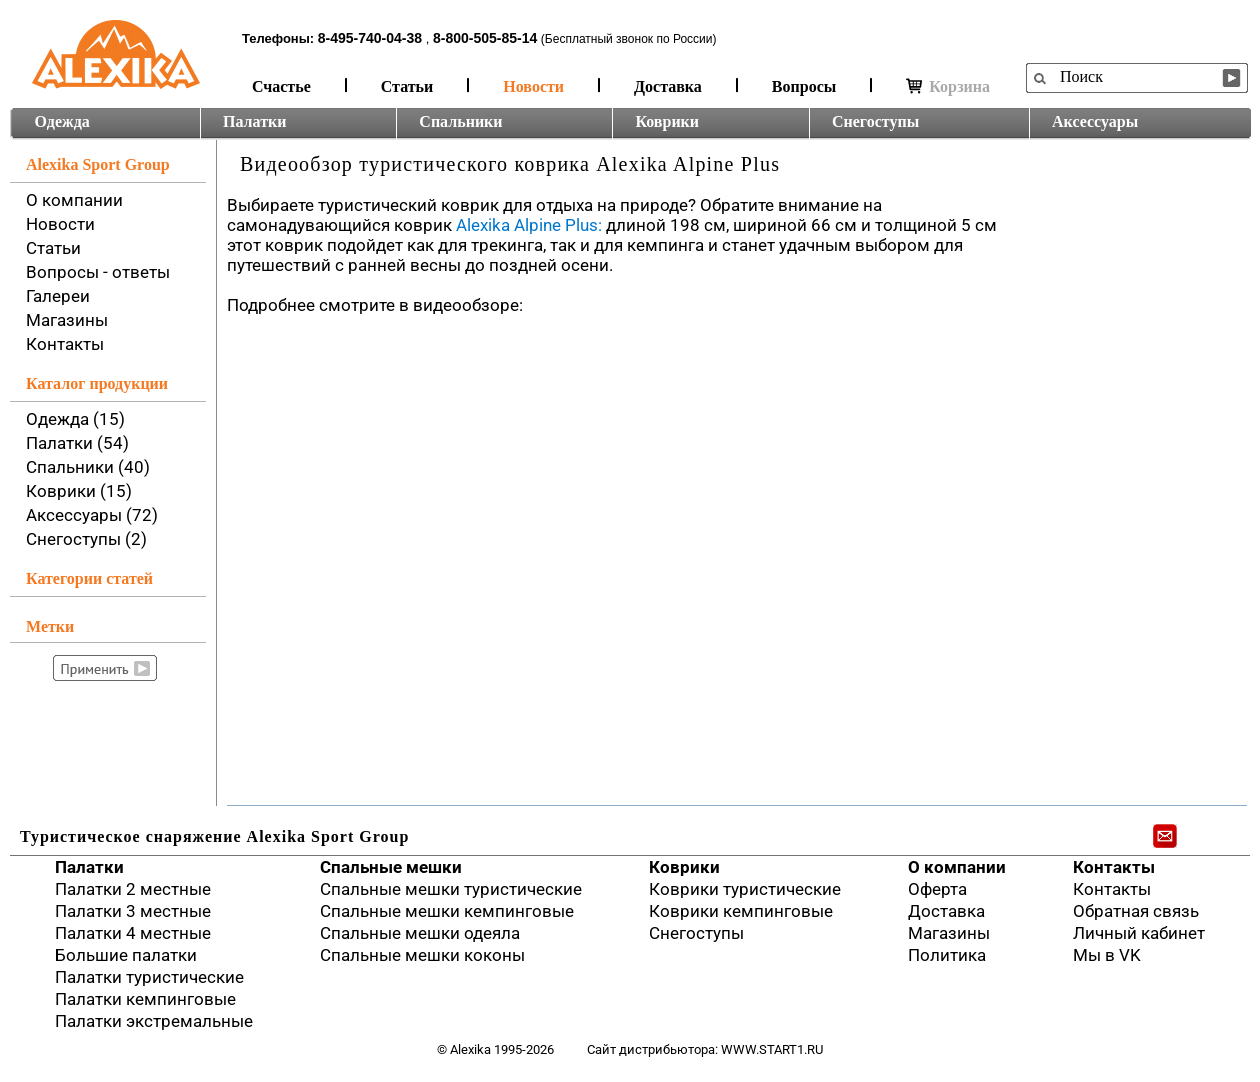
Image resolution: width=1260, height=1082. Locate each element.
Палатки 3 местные (133, 911)
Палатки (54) (77, 443)
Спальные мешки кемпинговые (447, 911)
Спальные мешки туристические (451, 889)
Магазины (67, 320)
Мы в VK (1107, 955)
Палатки (254, 121)
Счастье (281, 86)
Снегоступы (875, 121)
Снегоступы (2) (86, 539)
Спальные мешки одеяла (420, 933)
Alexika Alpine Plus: (529, 225)
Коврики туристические (745, 889)
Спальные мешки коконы (422, 955)
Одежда (62, 121)
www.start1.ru (772, 1049)
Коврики (667, 121)
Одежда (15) (75, 419)
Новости (533, 86)
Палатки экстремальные (154, 1021)
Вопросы (804, 86)
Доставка (668, 86)
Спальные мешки (391, 867)
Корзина (948, 86)
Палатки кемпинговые (145, 999)
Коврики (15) (79, 491)
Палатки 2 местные (133, 889)
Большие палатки (126, 955)
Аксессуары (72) (92, 515)
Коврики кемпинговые (741, 911)
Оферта (937, 889)
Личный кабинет (1139, 933)
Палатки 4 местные (133, 933)
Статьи (407, 86)
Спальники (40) (88, 467)
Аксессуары (1095, 121)
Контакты (65, 344)
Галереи (58, 296)
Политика (947, 955)
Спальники (460, 121)
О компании (74, 200)
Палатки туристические (149, 977)
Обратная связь (1136, 911)
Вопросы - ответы (98, 272)
